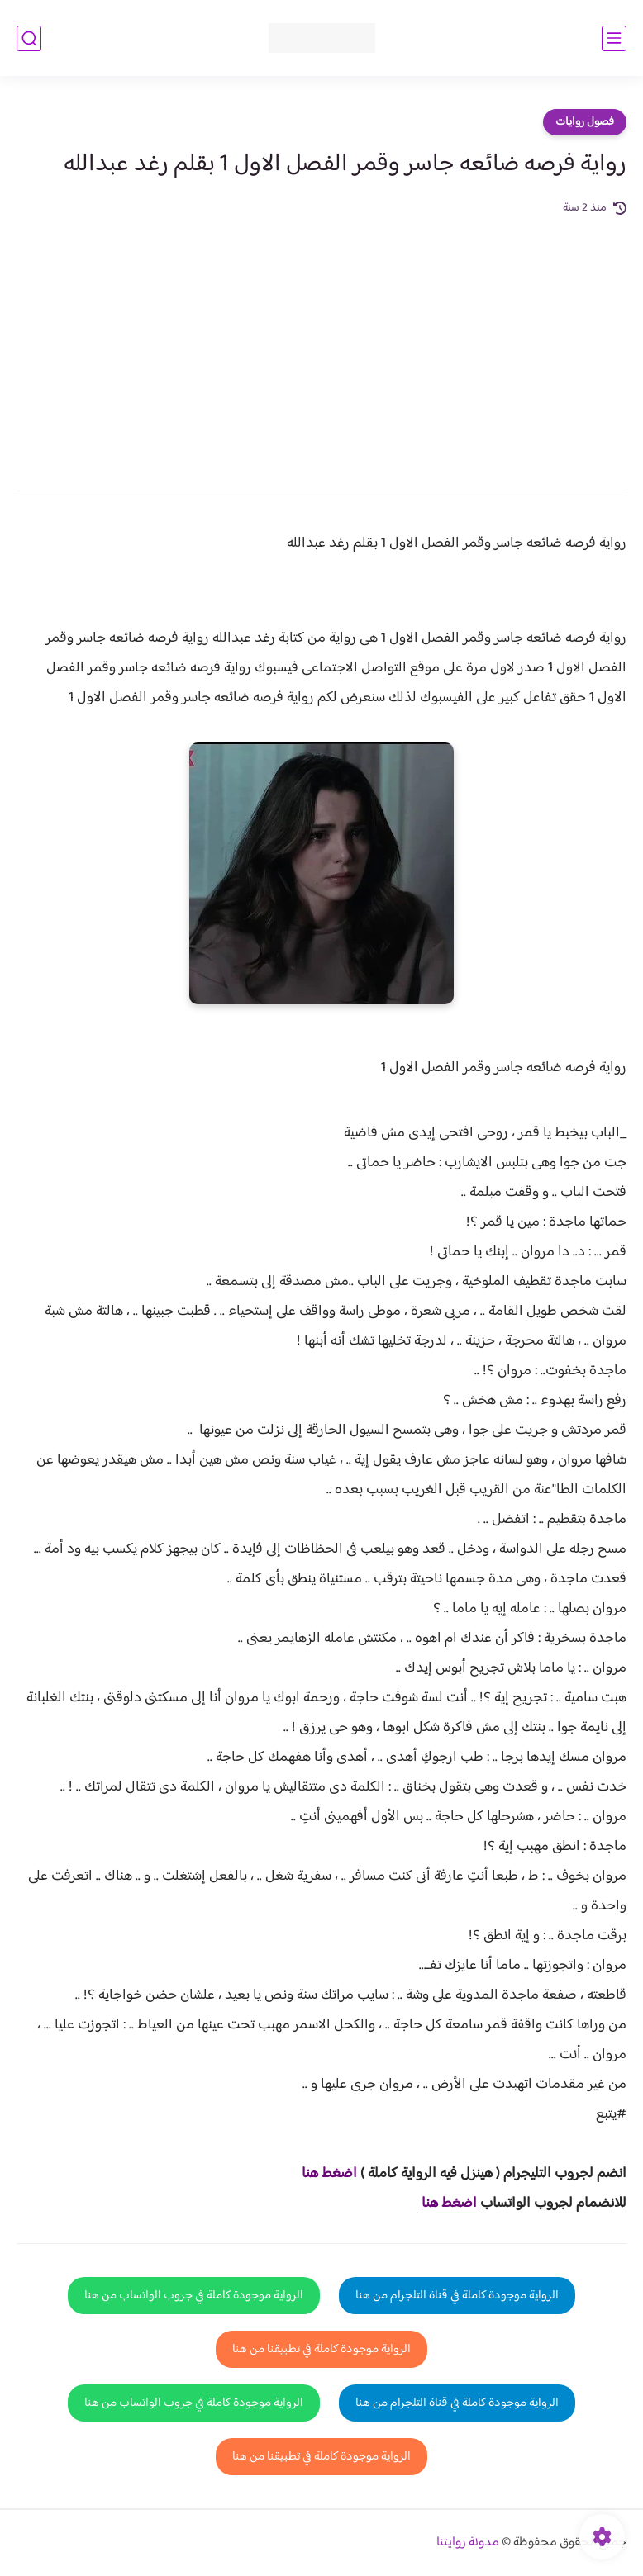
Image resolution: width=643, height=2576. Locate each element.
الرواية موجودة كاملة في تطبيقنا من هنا (321, 2349)
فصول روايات (584, 122)
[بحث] (29, 38)
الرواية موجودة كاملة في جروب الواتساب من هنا (193, 2295)
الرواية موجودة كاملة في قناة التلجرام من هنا (457, 2295)
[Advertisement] (321, 342)
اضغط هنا (329, 2173)
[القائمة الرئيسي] (614, 38)
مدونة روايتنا (467, 2542)
